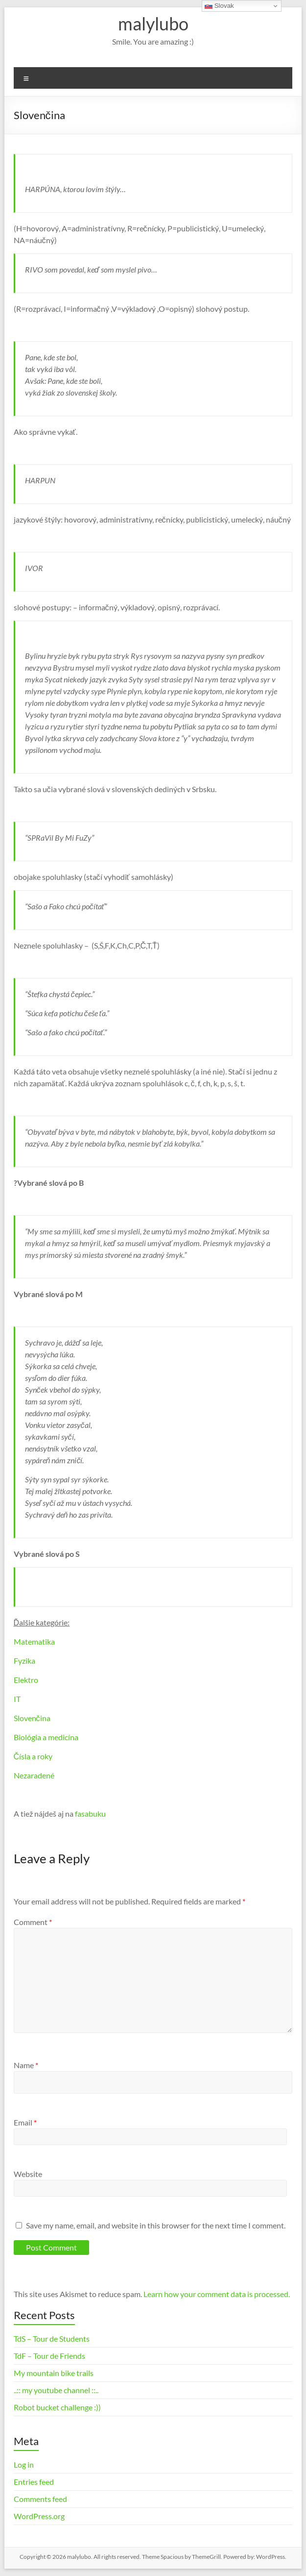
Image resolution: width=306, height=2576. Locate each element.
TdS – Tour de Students (52, 2338)
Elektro (26, 1679)
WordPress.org (39, 2516)
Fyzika (24, 1660)
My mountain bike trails (54, 2372)
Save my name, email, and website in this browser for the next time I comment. (155, 2225)
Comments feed (40, 2498)
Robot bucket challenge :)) (57, 2407)
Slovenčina (32, 1718)
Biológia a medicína (46, 1737)
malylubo (153, 23)
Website (28, 2173)
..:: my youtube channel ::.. (56, 2390)
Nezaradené (34, 1775)
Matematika (34, 1641)
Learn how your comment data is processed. (216, 2294)
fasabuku (90, 1813)
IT (17, 1698)
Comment (33, 1921)
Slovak (219, 6)
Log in (24, 2464)
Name (26, 2065)
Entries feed (34, 2481)
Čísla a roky (33, 1756)
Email (25, 2122)
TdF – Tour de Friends (49, 2355)
